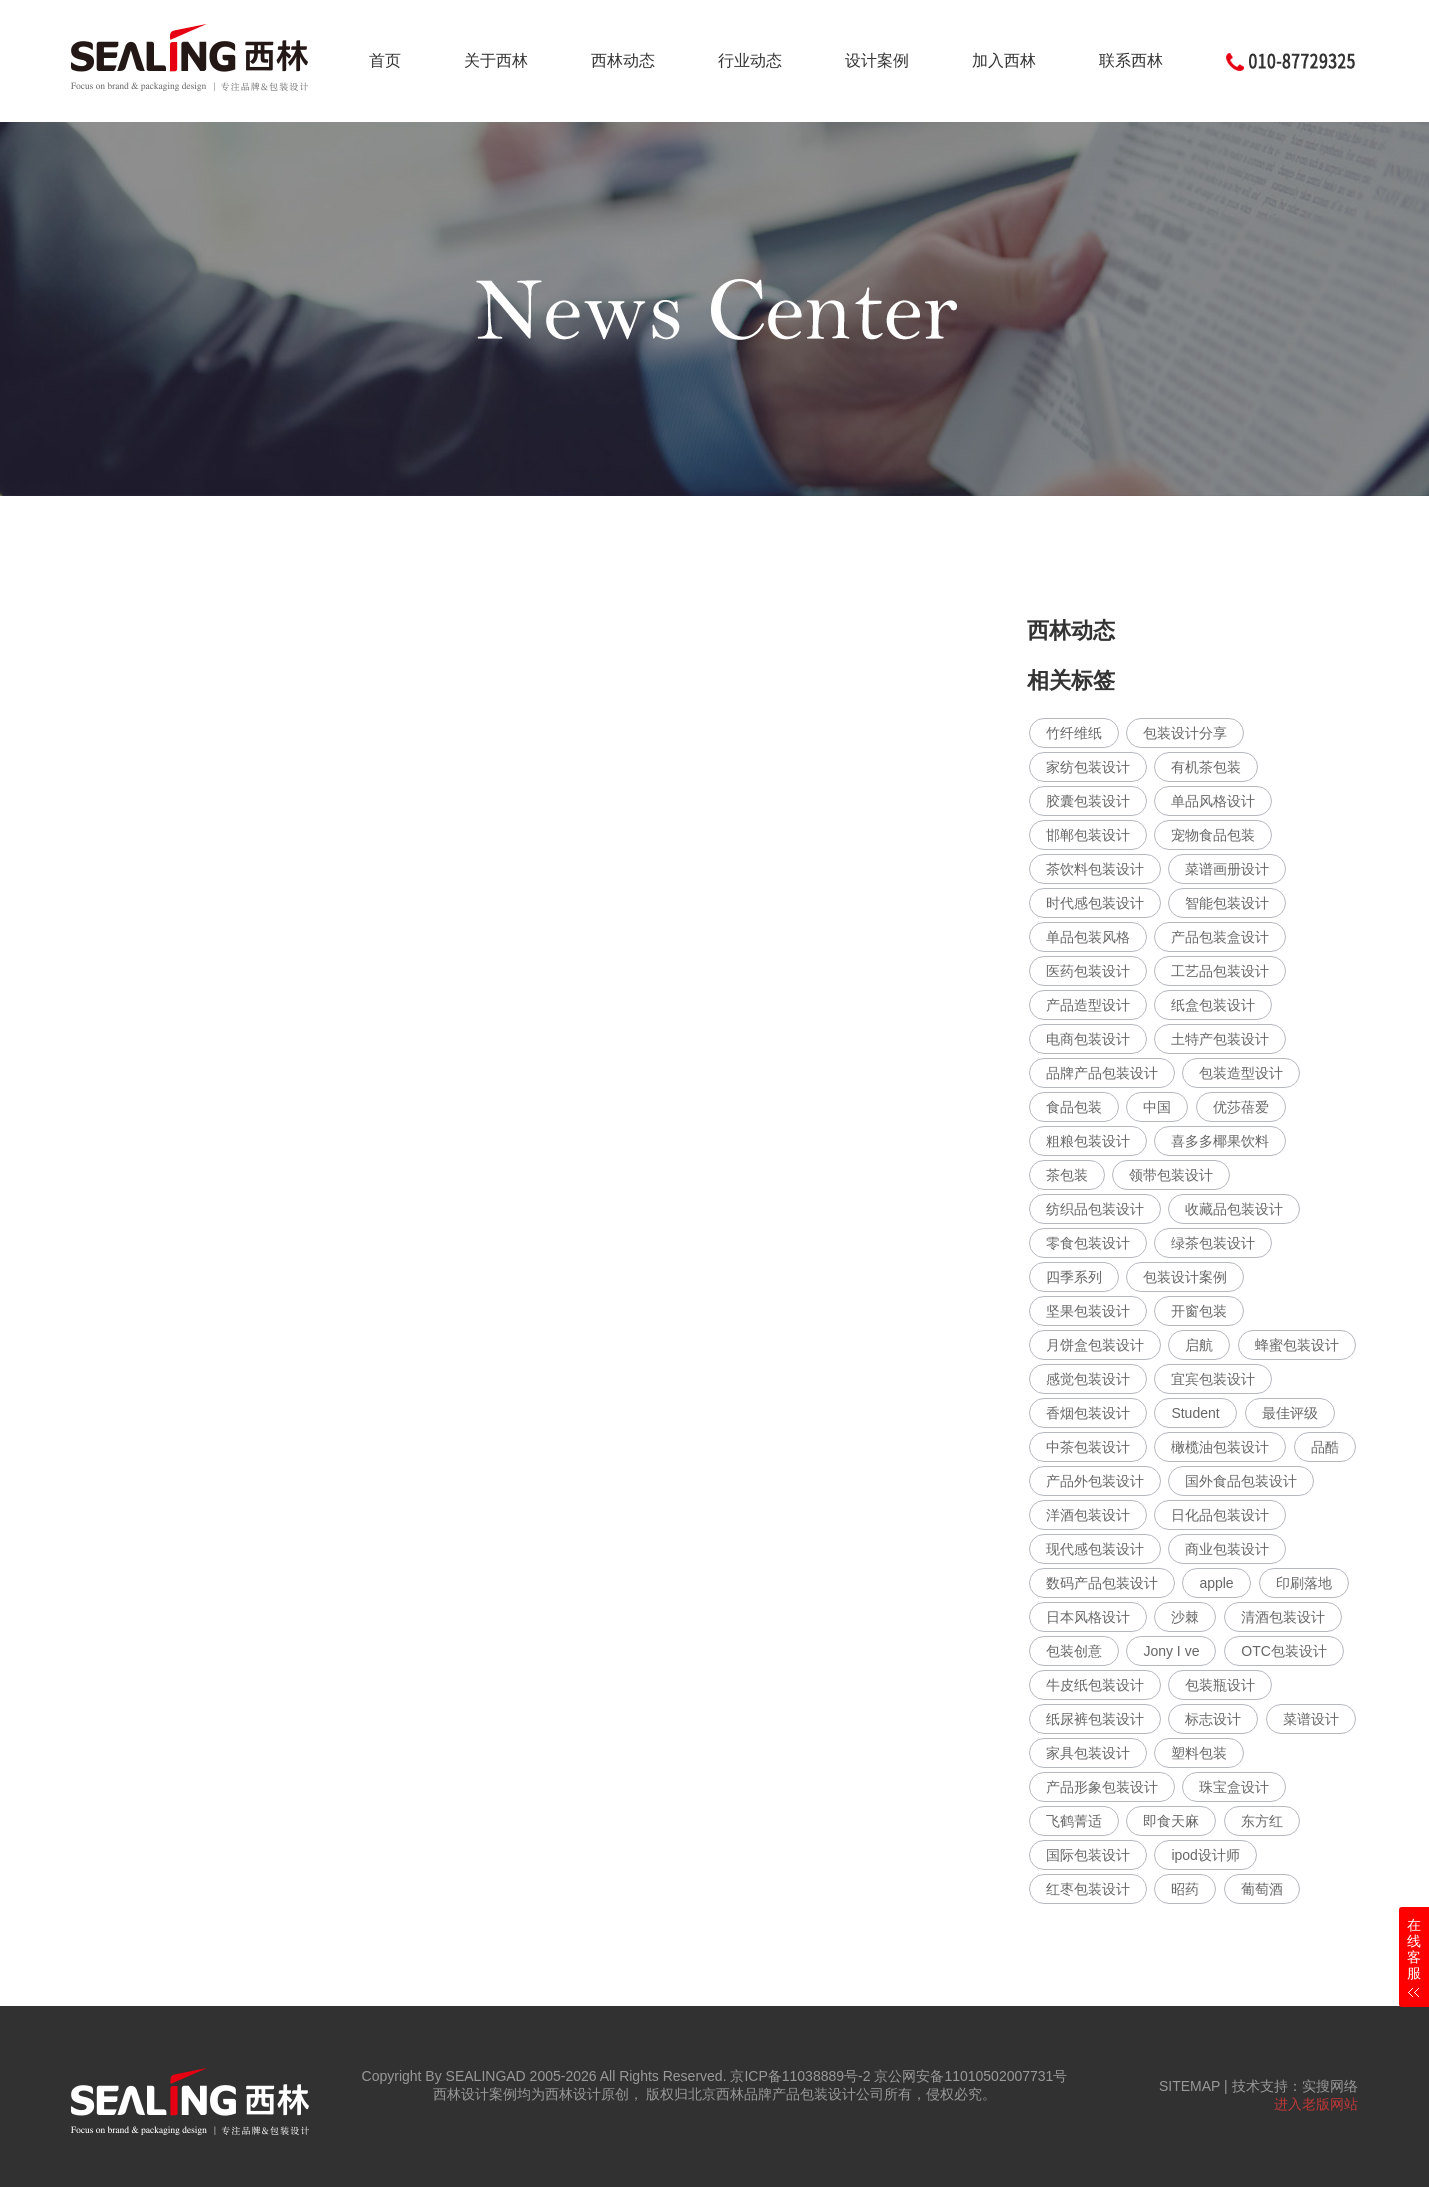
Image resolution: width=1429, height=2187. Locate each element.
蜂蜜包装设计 (1297, 1345)
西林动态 (623, 60)
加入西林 (1004, 60)
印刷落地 (1304, 1583)
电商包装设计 (1088, 1039)
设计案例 (877, 60)
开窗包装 (1199, 1311)
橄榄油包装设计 (1220, 1447)
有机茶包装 (1206, 767)
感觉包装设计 (1088, 1379)
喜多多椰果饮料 (1220, 1141)
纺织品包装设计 (1095, 1209)
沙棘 (1185, 1617)
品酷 (1325, 1447)
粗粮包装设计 (1088, 1141)
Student (1195, 1413)
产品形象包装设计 (1102, 1787)
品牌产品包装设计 (1102, 1073)
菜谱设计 (1311, 1719)
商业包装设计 (1227, 1549)
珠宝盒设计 (1234, 1787)
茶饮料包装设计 (1095, 869)
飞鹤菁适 (1074, 1821)
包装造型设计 (1241, 1073)
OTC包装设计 (1284, 1651)
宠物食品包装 (1213, 835)
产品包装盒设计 (1220, 937)
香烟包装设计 (1088, 1413)
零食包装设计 (1088, 1243)
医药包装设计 (1088, 971)
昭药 (1185, 1889)
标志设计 (1213, 1719)
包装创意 (1074, 1651)
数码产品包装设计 (1102, 1583)
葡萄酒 (1262, 1889)
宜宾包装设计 (1213, 1379)
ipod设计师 (1205, 1855)
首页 (385, 60)
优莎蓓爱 (1241, 1107)
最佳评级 (1290, 1413)
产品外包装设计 (1095, 1481)
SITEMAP (1189, 2086)
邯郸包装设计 (1088, 835)
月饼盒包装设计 (1095, 1345)
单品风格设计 (1213, 801)
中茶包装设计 (1088, 1447)
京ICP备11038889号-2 (800, 2076)
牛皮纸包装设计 (1095, 1685)
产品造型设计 (1088, 1005)
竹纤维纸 (1074, 733)
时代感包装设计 (1095, 903)
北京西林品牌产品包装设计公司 (786, 2094)
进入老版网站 (1316, 2104)
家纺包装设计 (1088, 767)
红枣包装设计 (1088, 1889)
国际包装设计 (1088, 1855)
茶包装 (1067, 1175)
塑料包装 (1199, 1753)
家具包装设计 (1088, 1753)
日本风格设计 (1088, 1617)
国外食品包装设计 (1241, 1481)
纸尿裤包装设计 (1095, 1719)
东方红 (1262, 1821)
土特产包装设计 (1220, 1039)
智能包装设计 (1227, 903)
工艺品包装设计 (1220, 971)
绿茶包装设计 (1213, 1243)
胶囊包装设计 (1088, 801)
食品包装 (1074, 1107)
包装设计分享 (1185, 733)
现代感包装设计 (1095, 1549)
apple (1216, 1583)
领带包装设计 (1171, 1175)
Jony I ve (1171, 1651)
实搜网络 (1330, 2086)
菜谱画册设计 (1227, 869)
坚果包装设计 (1088, 1311)
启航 (1199, 1345)
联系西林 (1131, 60)
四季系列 (1074, 1277)
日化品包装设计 (1220, 1515)
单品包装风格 (1088, 937)
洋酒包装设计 (1088, 1515)
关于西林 (496, 60)
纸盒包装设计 (1213, 1005)
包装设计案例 (1185, 1277)
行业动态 (750, 60)
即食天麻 (1171, 1821)
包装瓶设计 (1220, 1685)
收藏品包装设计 (1234, 1209)
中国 (1157, 1107)
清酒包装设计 (1283, 1617)
